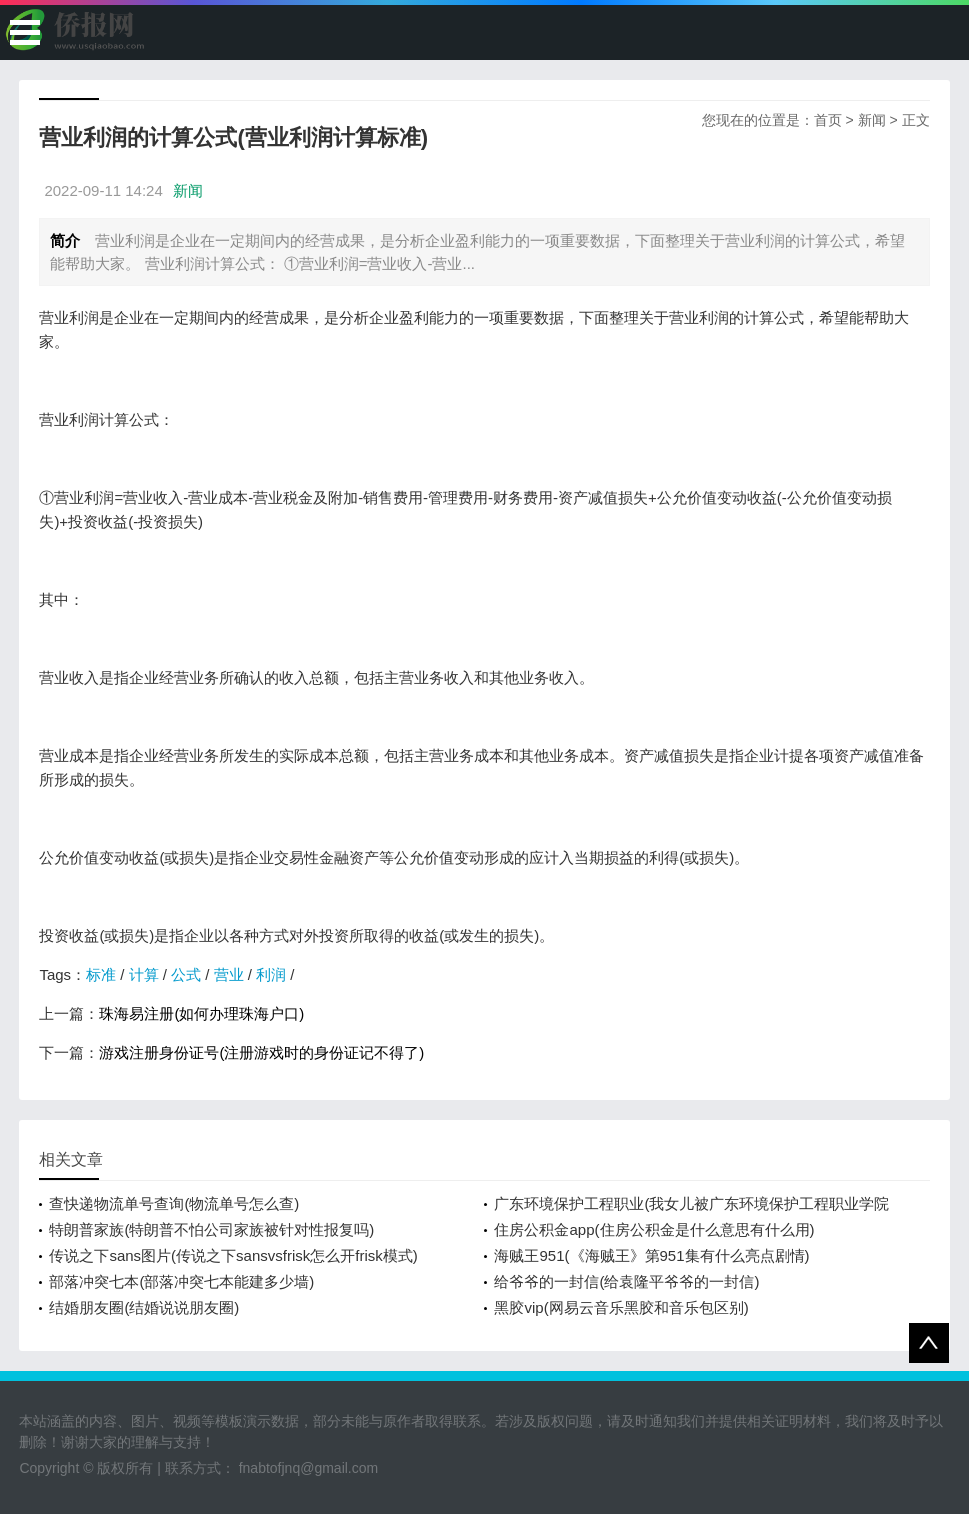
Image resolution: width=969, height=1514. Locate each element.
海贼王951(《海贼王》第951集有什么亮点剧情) (651, 1255)
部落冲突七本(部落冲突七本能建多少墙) (181, 1281)
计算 (144, 974)
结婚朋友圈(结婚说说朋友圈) (144, 1307)
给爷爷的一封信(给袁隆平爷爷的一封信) (626, 1281)
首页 (828, 120)
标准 (101, 974)
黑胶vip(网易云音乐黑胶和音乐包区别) (621, 1307)
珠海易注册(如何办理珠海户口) (201, 1013)
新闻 (872, 120)
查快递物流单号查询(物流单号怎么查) (174, 1203)
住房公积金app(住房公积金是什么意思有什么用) (654, 1229)
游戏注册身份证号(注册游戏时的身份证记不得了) (261, 1052)
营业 (229, 974)
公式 (186, 974)
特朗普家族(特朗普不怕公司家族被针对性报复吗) (211, 1229)
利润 (271, 974)
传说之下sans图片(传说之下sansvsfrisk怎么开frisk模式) (233, 1255)
